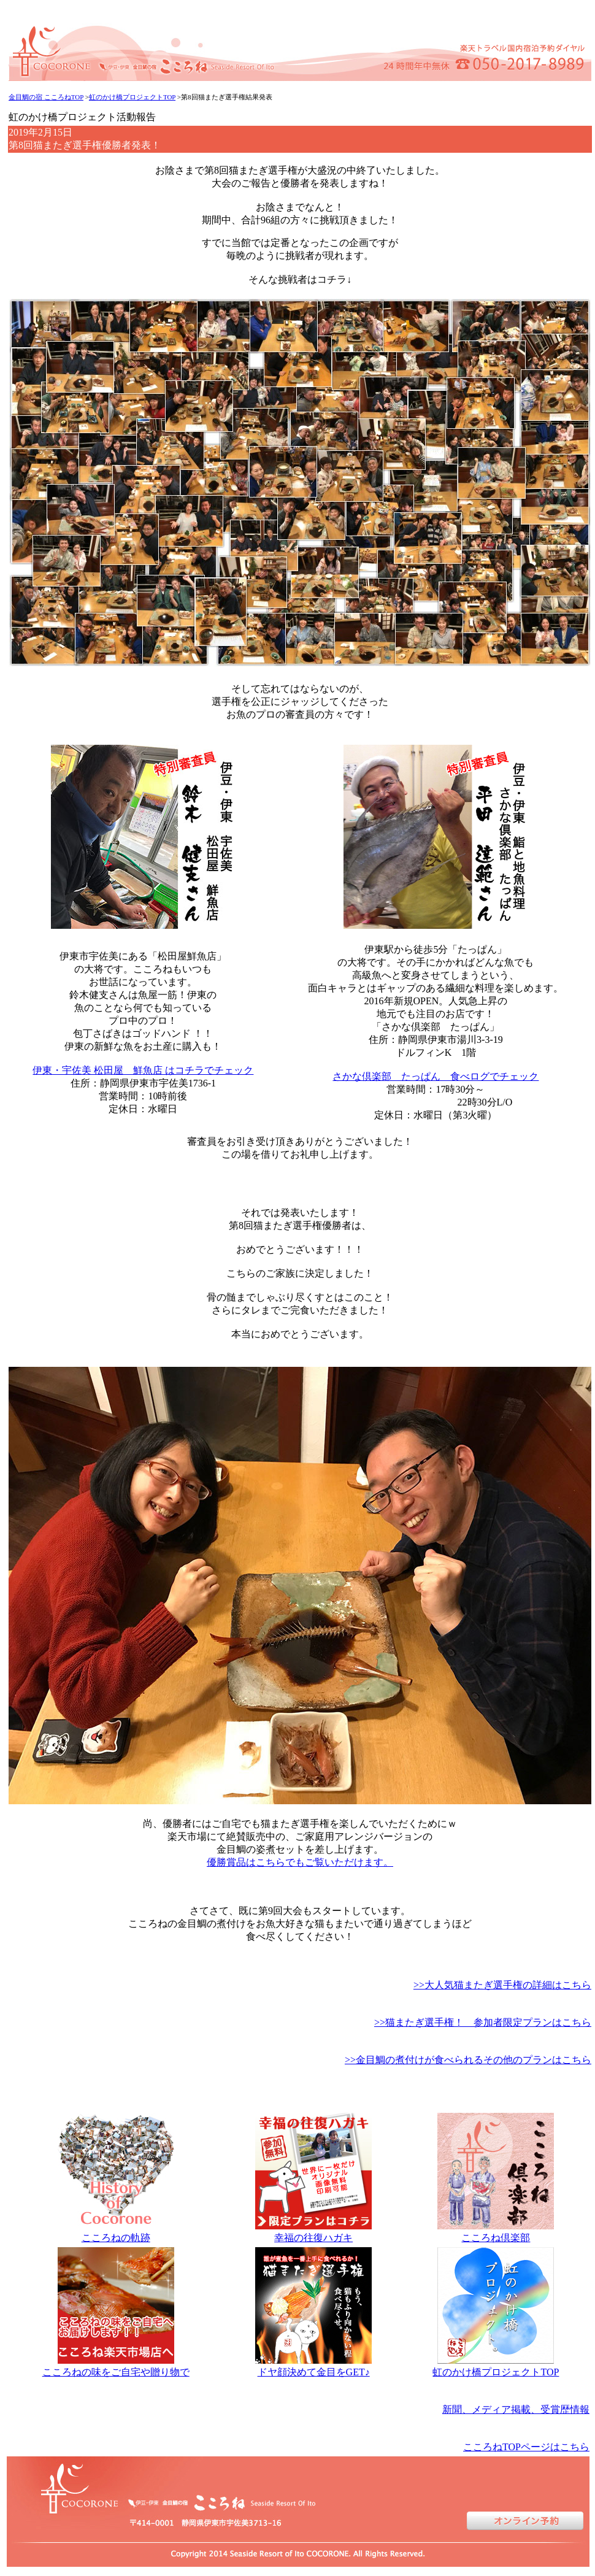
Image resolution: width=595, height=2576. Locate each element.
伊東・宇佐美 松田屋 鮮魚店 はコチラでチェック (143, 1070)
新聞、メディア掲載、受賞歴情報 (515, 2409)
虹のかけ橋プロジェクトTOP (132, 97)
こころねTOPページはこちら (526, 2447)
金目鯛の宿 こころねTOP (46, 97)
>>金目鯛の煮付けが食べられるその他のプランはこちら (468, 2060)
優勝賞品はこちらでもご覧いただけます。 (300, 1862)
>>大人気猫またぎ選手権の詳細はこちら (502, 1985)
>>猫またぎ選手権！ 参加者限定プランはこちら (482, 2022)
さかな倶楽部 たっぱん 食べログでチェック (435, 1076)
